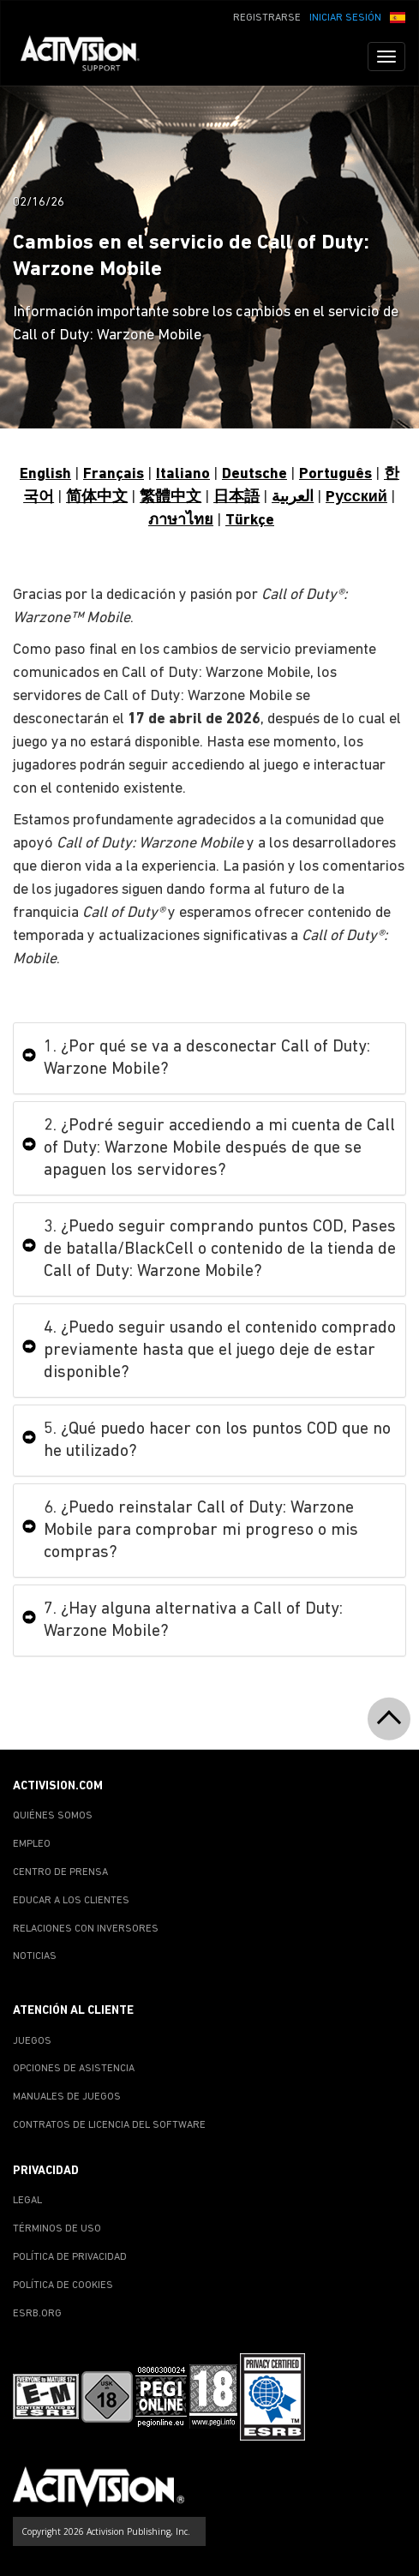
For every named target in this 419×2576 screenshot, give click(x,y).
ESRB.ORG (37, 2314)
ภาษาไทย (180, 520)
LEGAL (27, 2201)
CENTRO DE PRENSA (60, 1872)
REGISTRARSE (267, 18)
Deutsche (254, 474)
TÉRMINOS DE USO (57, 2229)
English (45, 474)
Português (335, 474)
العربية (293, 497)
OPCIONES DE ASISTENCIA (74, 2069)
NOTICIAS (35, 1956)
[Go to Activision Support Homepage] (89, 56)
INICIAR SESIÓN (345, 18)
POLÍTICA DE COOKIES (63, 2285)
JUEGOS (32, 2041)
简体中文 (97, 497)
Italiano (183, 474)
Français (113, 474)
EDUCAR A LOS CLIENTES (71, 1901)
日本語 (236, 497)
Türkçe (249, 520)
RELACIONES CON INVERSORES (86, 1929)
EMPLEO (32, 1844)
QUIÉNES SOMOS (53, 1816)
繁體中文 (170, 497)
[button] (397, 16)
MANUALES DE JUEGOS (67, 2097)
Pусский (356, 497)
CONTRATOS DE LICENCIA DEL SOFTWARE (109, 2125)
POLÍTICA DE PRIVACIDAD (70, 2257)
